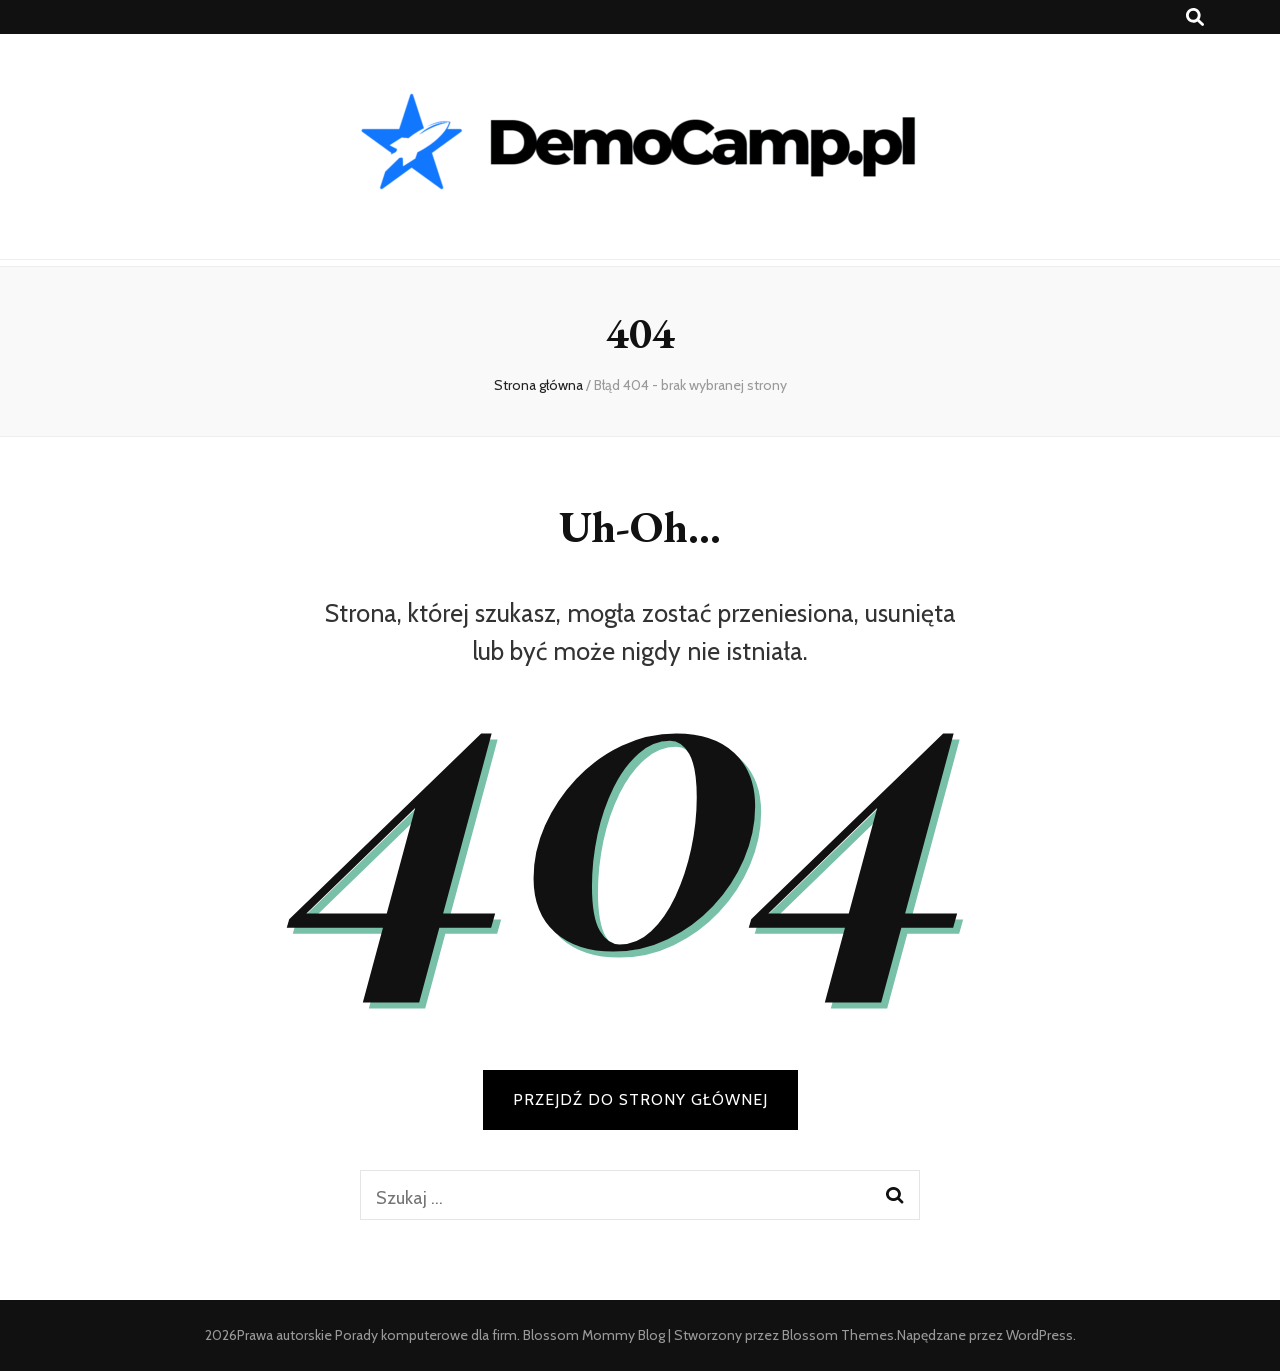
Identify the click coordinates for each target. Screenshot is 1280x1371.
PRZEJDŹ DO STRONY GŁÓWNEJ (640, 1099)
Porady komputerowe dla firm (426, 1335)
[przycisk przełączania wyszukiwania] (1195, 17)
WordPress (1039, 1335)
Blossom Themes (838, 1335)
